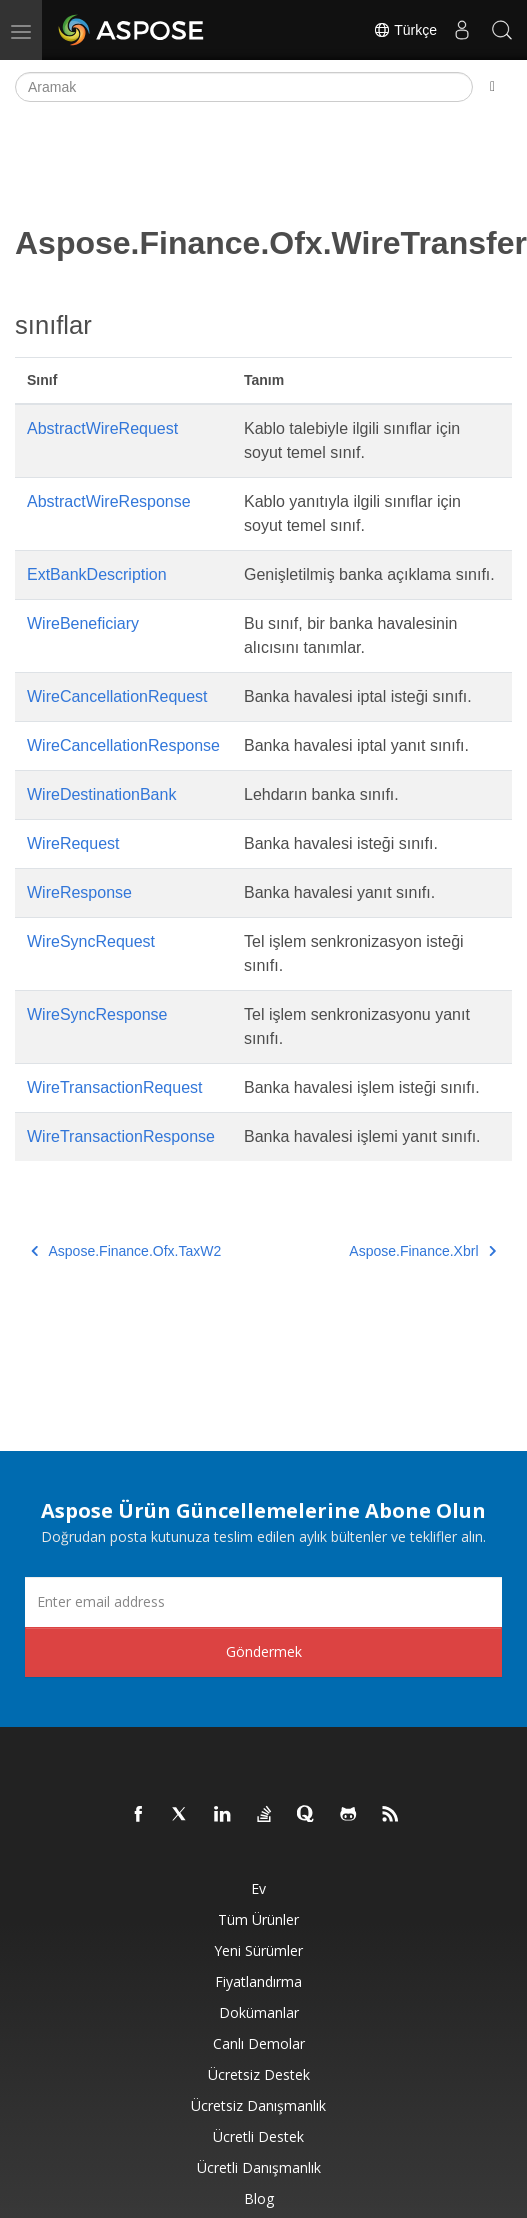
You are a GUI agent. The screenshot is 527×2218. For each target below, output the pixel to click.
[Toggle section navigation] (492, 87)
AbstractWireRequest (102, 428)
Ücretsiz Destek (259, 2074)
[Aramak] (244, 87)
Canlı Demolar (259, 2043)
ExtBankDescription (97, 574)
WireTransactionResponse (121, 1136)
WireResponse (79, 892)
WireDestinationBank (101, 794)
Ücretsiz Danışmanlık (258, 2105)
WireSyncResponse (97, 1014)
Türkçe (405, 30)
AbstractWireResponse (109, 501)
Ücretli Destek (258, 2136)
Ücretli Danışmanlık (259, 2167)
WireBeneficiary (83, 623)
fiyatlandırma (258, 1981)
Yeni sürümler (258, 1950)
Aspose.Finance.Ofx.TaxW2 (126, 1251)
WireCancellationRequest (117, 696)
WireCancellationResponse (123, 745)
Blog (259, 2198)
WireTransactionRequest (114, 1087)
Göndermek (264, 1651)
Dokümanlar (259, 2012)
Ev (258, 1888)
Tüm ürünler (258, 1919)
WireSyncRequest (91, 941)
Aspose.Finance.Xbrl (422, 1251)
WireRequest (73, 843)
